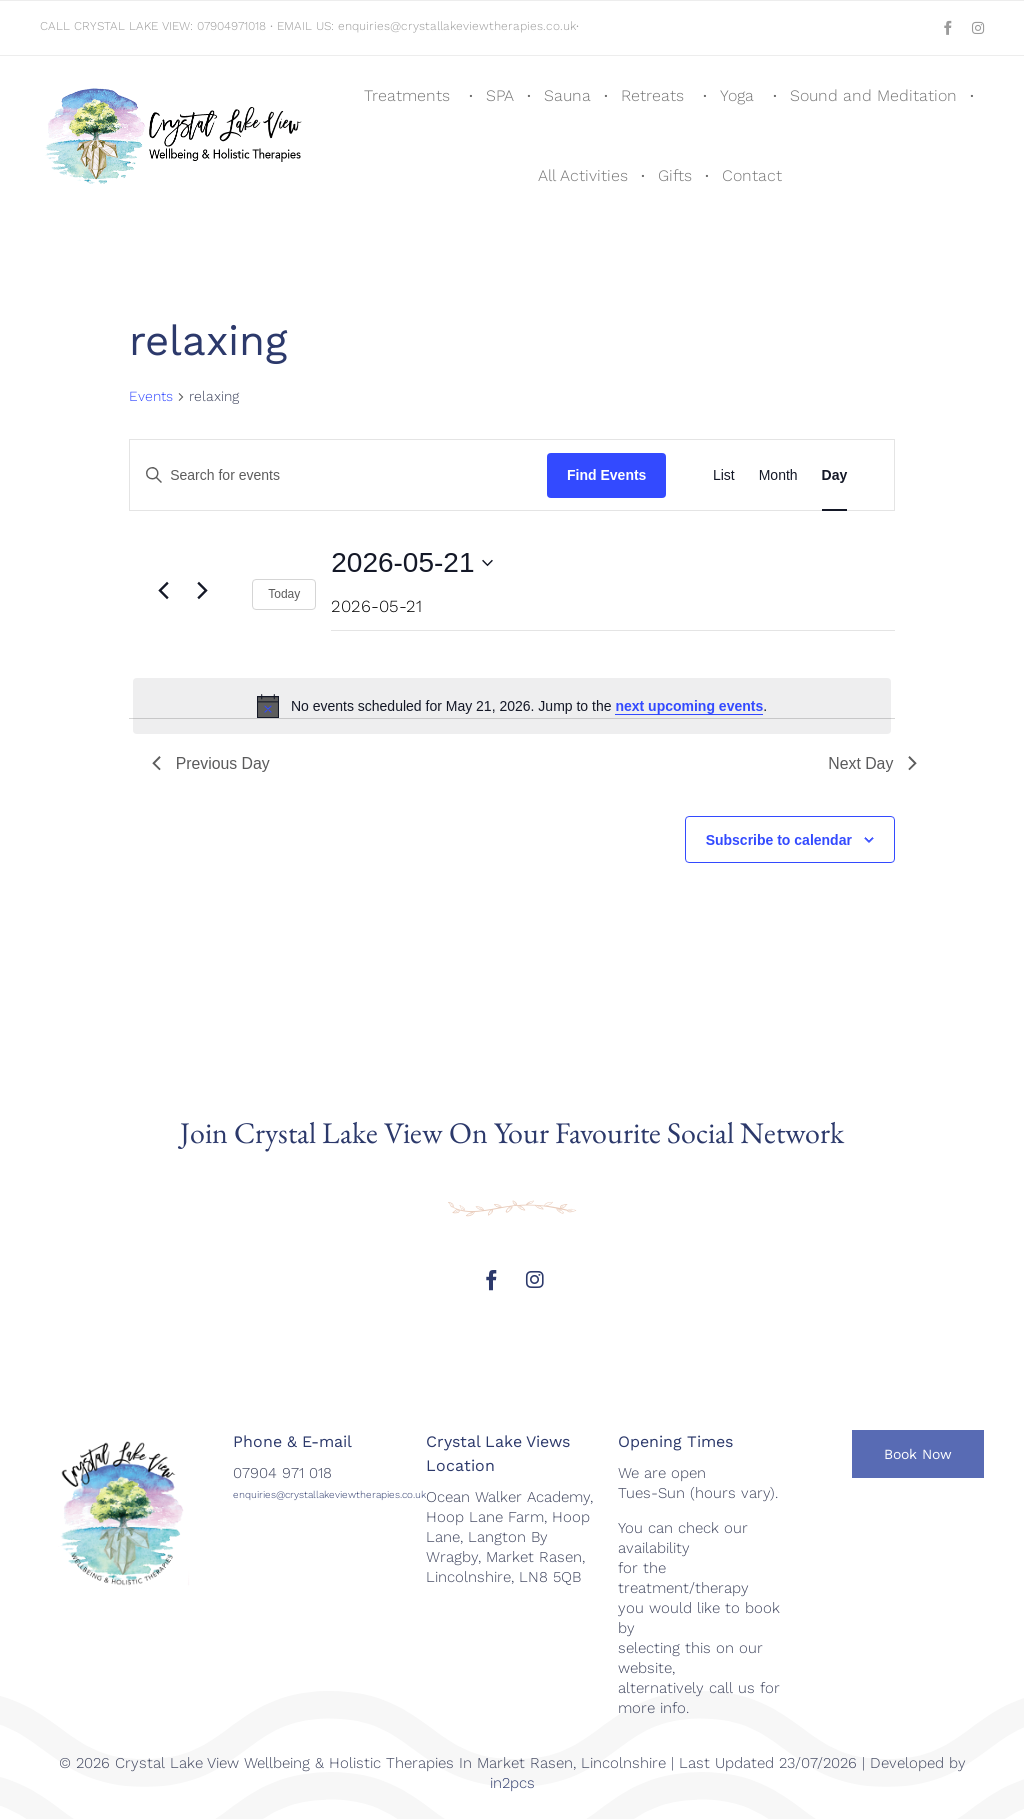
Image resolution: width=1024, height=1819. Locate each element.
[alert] (512, 706)
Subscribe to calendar (779, 841)
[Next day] (203, 591)
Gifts (675, 175)
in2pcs (512, 1783)
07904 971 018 (282, 1474)
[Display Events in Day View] (835, 475)
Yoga (737, 95)
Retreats (652, 95)
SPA (500, 95)
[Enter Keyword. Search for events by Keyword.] (338, 475)
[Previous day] (164, 591)
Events (151, 396)
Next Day (873, 763)
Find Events (606, 475)
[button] (918, 1455)
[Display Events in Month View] (778, 475)
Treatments (407, 95)
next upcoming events (689, 706)
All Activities (583, 175)
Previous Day (211, 763)
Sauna (567, 95)
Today (284, 594)
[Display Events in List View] (724, 475)
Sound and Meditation (873, 95)
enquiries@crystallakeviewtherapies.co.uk (457, 26)
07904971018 (231, 26)
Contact (752, 175)
